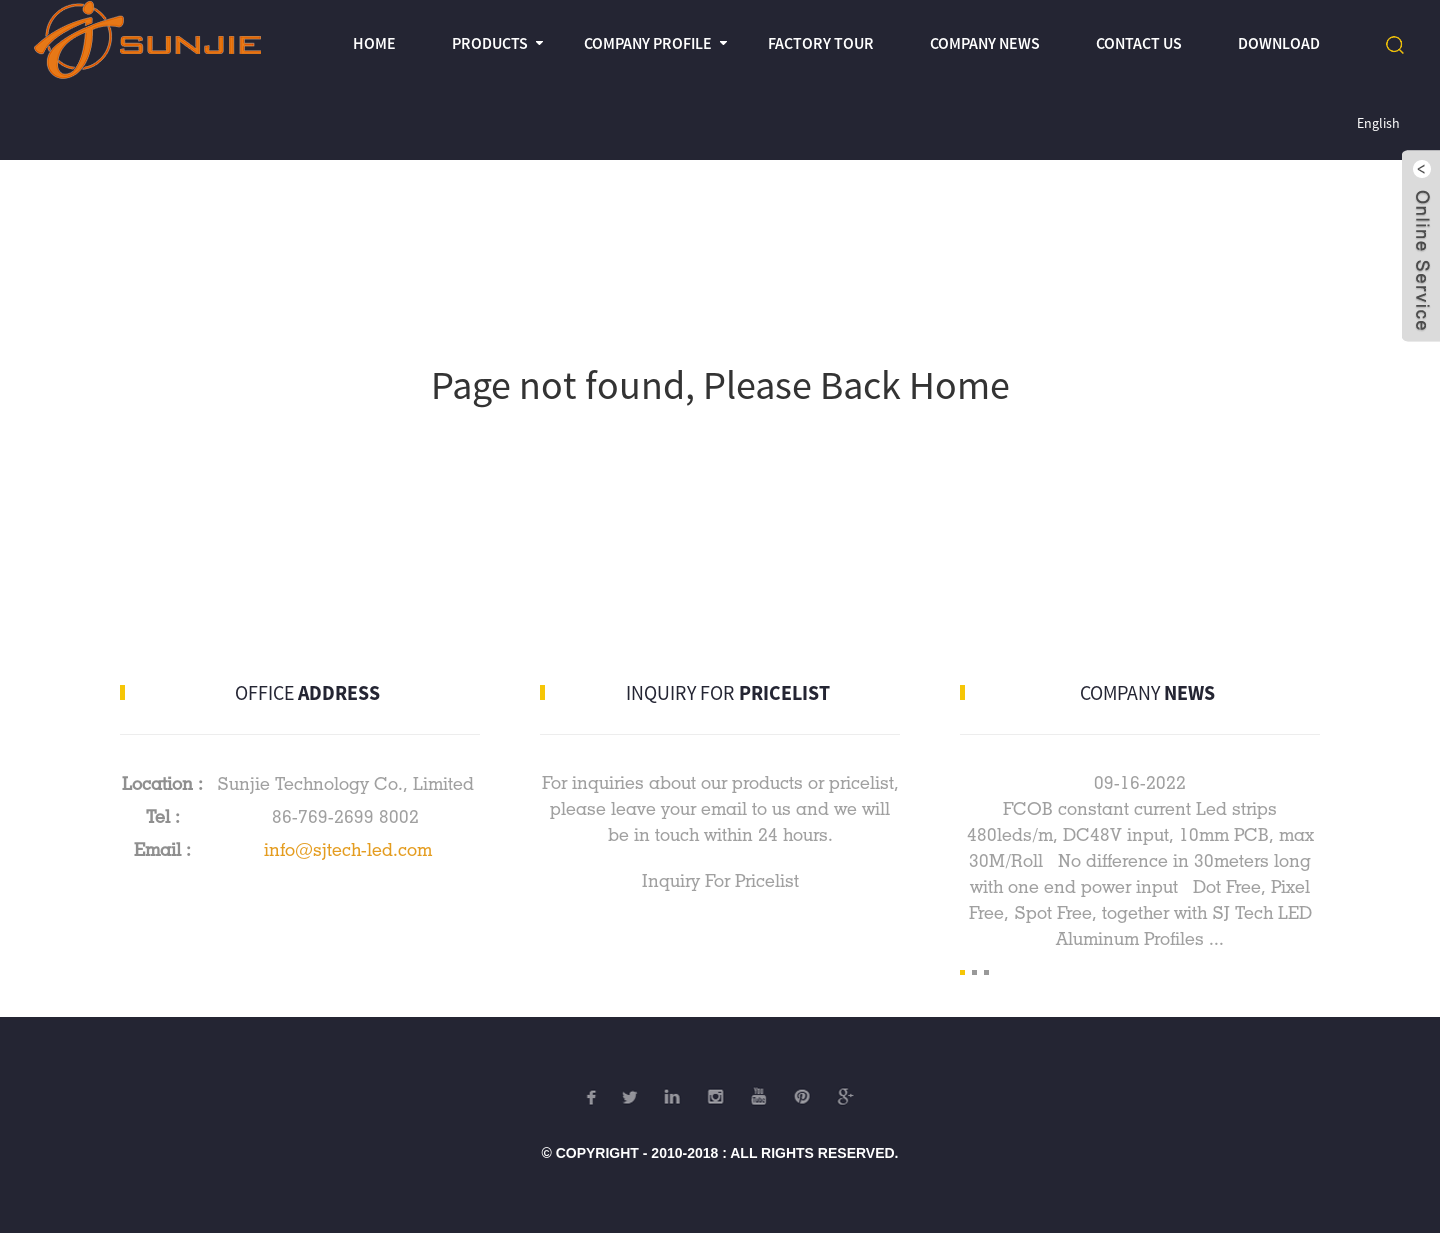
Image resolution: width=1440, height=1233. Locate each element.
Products (490, 43)
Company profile (648, 43)
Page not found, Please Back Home (720, 385)
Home (374, 43)
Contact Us (1139, 43)
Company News (985, 43)
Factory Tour (821, 43)
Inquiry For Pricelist (720, 880)
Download (1279, 43)
